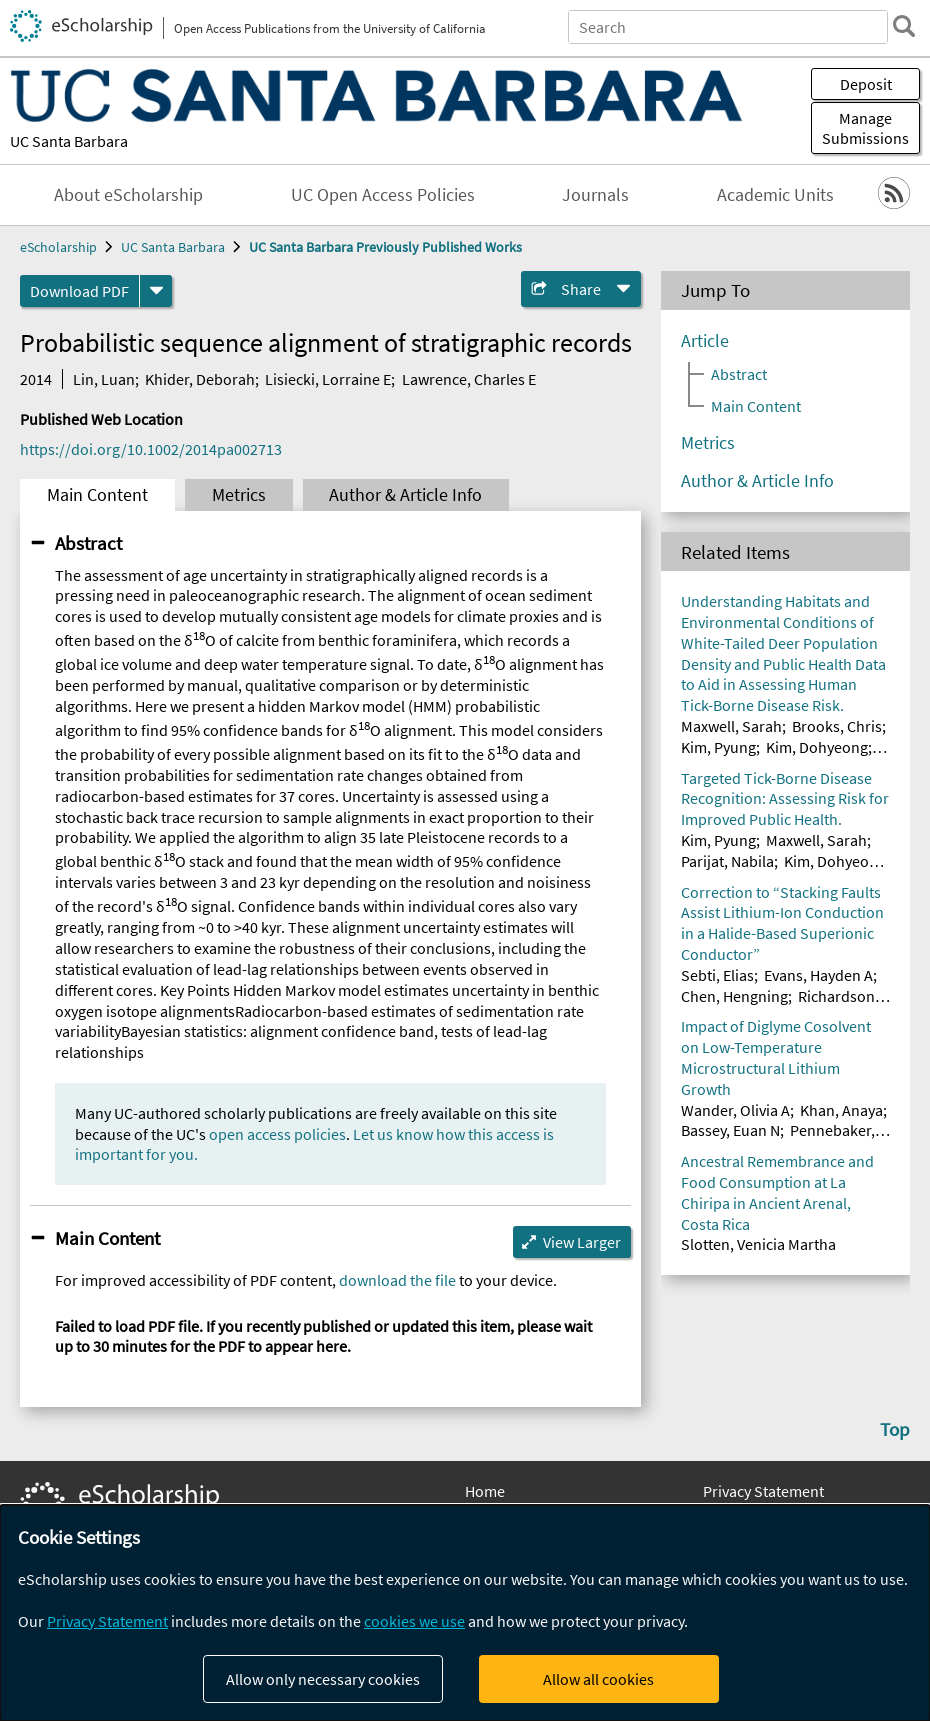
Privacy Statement (763, 1491)
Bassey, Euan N (730, 1130)
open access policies (277, 1134)
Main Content (97, 495)
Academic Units (775, 195)
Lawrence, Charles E (469, 379)
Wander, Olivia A (735, 1110)
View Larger (582, 1242)
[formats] (156, 291)
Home (485, 1491)
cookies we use (414, 1621)
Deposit (866, 84)
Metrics (239, 495)
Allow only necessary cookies (323, 1679)
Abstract (88, 543)
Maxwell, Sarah (731, 726)
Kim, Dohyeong (817, 747)
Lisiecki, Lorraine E (328, 379)
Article (705, 341)
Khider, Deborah (200, 379)
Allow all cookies (598, 1679)
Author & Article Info (405, 495)
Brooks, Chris (837, 726)
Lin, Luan (104, 379)
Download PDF (79, 291)
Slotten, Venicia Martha (758, 1244)
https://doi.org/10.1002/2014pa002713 (151, 449)
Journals (595, 195)
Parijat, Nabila (727, 861)
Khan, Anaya (841, 1110)
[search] (904, 26)
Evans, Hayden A (818, 975)
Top (895, 1429)
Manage (865, 128)
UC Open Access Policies (383, 195)
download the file (397, 1280)
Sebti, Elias (717, 975)
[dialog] (465, 1613)
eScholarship (58, 247)
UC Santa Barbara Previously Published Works (385, 247)
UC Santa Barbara (69, 141)
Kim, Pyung (718, 747)
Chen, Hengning (734, 996)
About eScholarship (128, 195)
